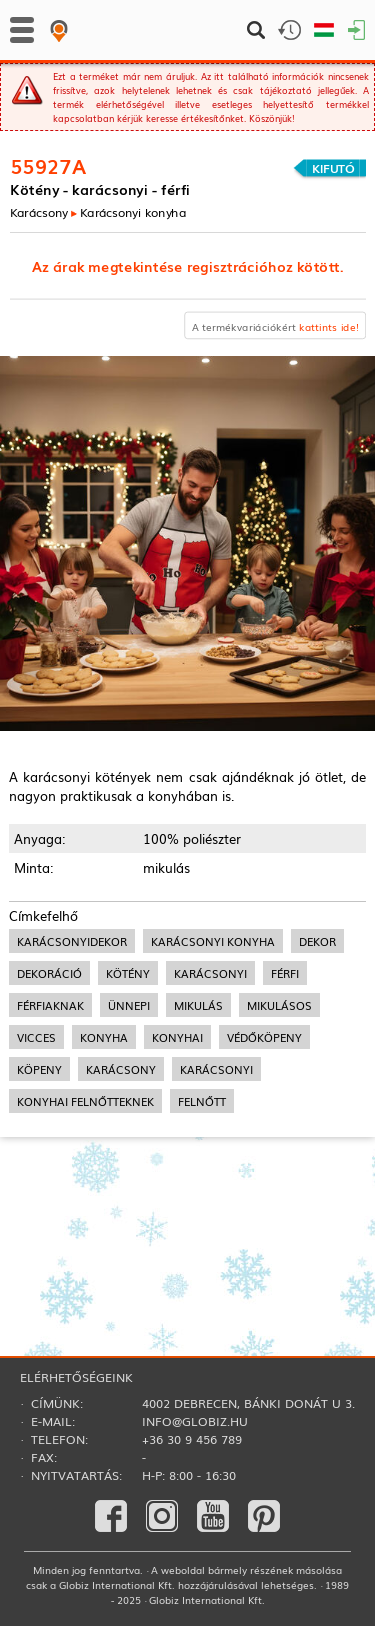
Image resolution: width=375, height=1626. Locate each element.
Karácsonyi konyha (132, 211)
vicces (36, 1037)
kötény (128, 973)
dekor (317, 941)
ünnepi (129, 1005)
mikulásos (279, 1005)
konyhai (177, 1037)
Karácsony (39, 211)
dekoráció (49, 973)
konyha (104, 1037)
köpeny (39, 1069)
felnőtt (202, 1101)
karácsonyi (210, 973)
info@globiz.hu (195, 1421)
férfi (285, 973)
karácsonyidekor (72, 941)
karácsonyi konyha (213, 941)
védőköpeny (264, 1037)
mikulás (198, 1005)
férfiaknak (50, 1005)
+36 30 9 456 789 (192, 1439)
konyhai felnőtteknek (85, 1101)
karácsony (121, 1069)
